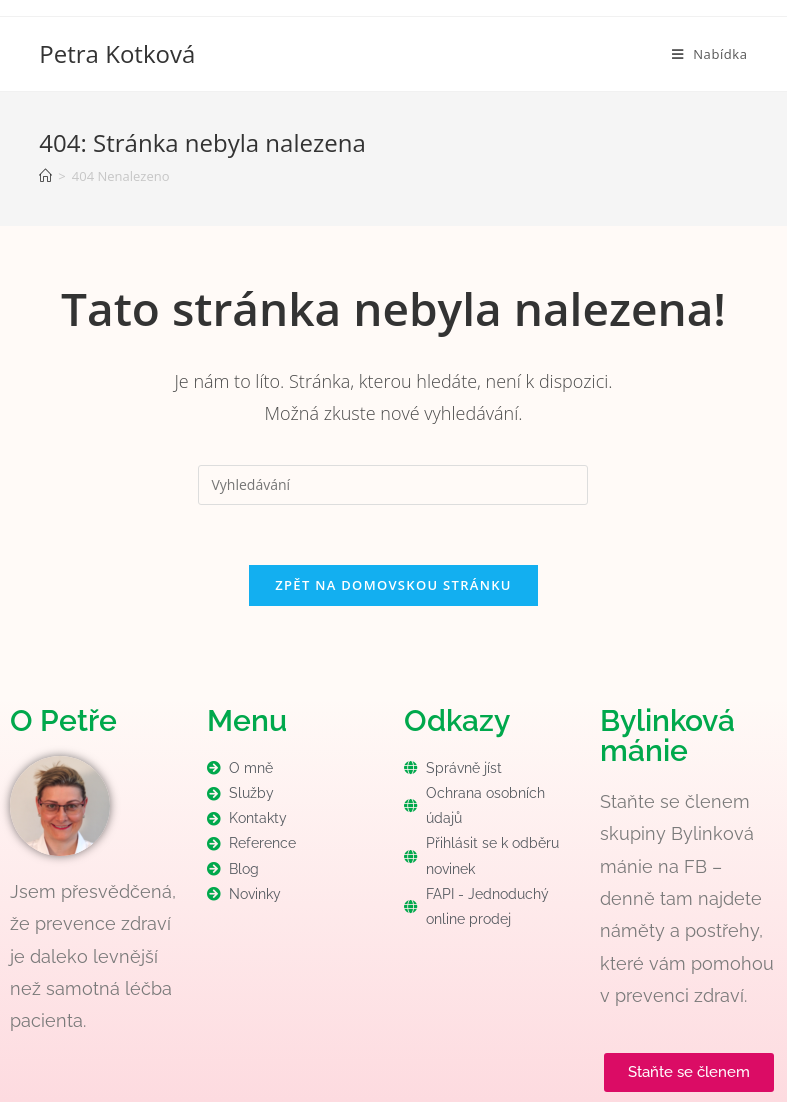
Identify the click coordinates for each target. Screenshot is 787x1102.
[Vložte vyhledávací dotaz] (393, 485)
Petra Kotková (117, 53)
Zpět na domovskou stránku (393, 585)
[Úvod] (45, 176)
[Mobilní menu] (710, 54)
